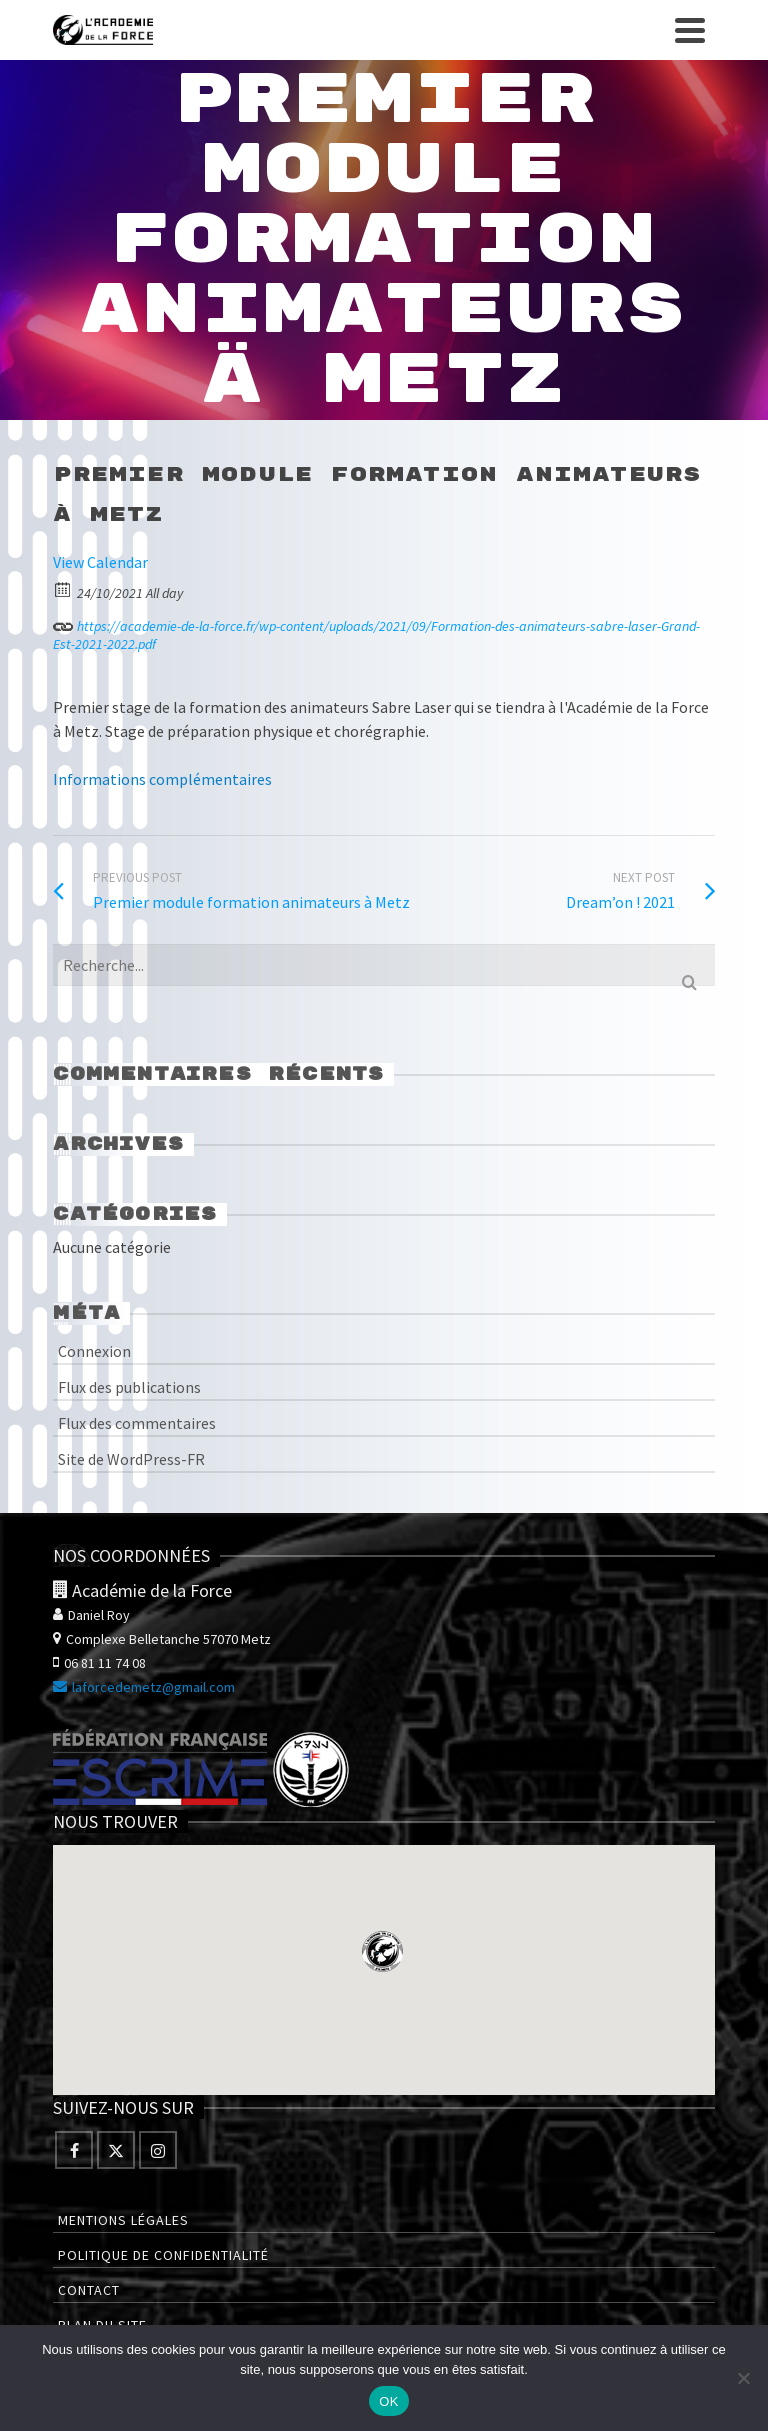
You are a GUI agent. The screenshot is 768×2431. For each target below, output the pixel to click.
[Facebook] (74, 2150)
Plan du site (102, 2325)
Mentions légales (123, 2220)
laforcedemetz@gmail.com (144, 1687)
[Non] (743, 2378)
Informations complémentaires (162, 779)
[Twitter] (116, 2150)
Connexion (94, 1351)
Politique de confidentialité (163, 2255)
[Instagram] (158, 2150)
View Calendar (100, 562)
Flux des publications (129, 1387)
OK (388, 2401)
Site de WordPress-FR (131, 1459)
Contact (89, 2290)
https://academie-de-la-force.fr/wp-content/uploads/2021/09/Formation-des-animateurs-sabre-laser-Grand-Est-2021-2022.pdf (376, 632)
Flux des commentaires (137, 1423)
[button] (382, 1951)
